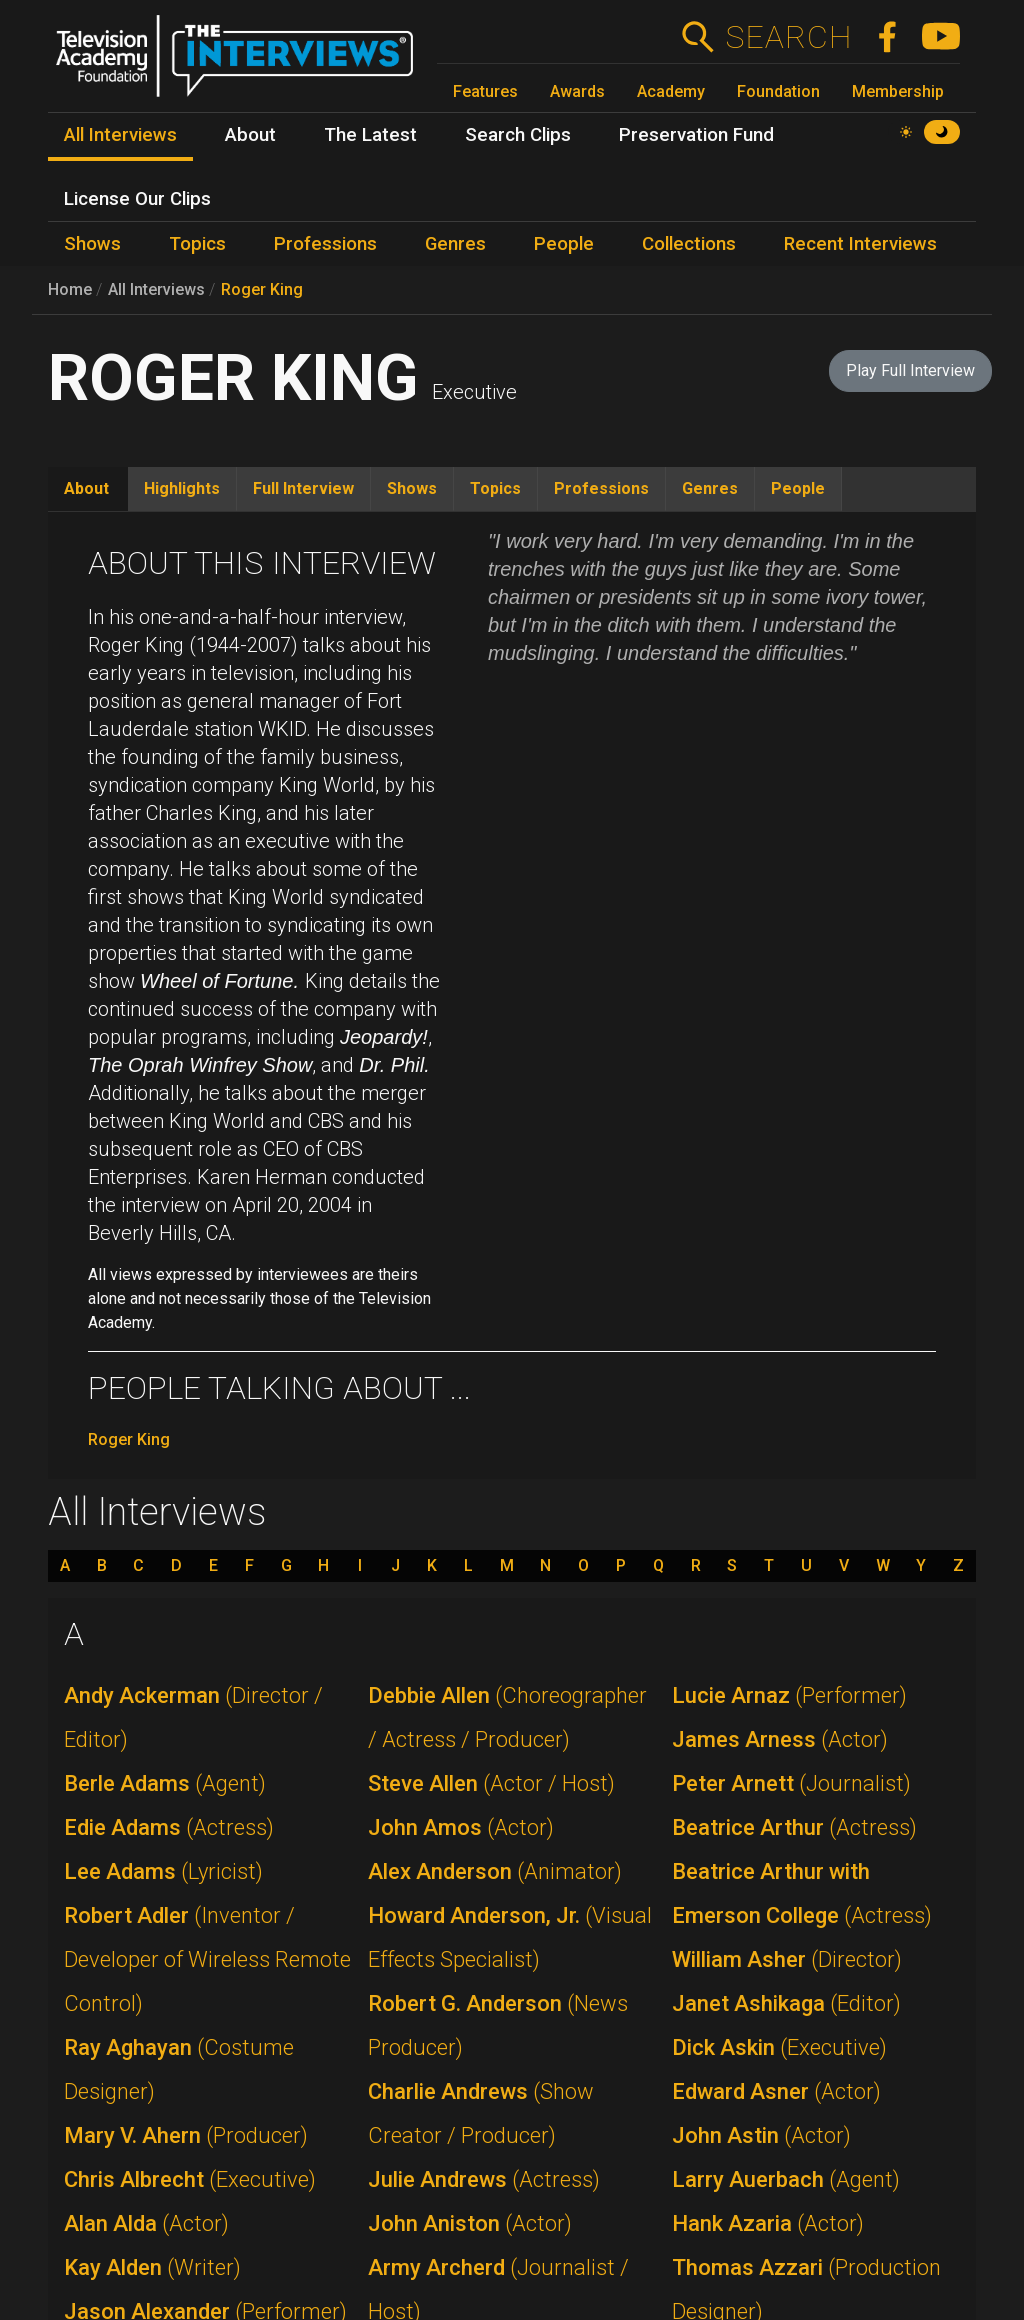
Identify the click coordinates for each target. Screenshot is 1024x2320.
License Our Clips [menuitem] (137, 199)
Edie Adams (169, 1827)
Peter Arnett (791, 1783)
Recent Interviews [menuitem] (860, 244)
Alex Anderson (495, 1871)
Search (788, 37)
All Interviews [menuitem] (120, 135)
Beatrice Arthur (794, 1827)
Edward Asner (776, 2091)
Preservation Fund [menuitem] (696, 135)
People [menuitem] (564, 244)
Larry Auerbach (786, 2179)
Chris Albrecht (190, 2179)
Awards (577, 91)
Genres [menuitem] (455, 244)
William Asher (787, 1959)
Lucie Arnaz (789, 1695)
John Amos (461, 1827)
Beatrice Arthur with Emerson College (802, 1893)
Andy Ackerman (193, 1717)
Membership (898, 91)
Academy (671, 91)
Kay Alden (152, 2267)
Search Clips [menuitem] (518, 135)
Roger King (262, 289)
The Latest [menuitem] (370, 135)
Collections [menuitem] (689, 244)
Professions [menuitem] (325, 244)
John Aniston (470, 2223)
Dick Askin (779, 2047)
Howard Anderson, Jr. (510, 1937)
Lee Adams (163, 1871)
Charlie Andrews (481, 2113)
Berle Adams (165, 1783)
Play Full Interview (910, 370)
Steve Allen (491, 1783)
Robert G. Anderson (498, 2025)
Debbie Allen (507, 1717)
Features (485, 91)
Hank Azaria (768, 2223)
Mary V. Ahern (186, 2135)
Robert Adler (207, 1959)
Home (70, 289)
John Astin (761, 2135)
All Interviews (156, 289)
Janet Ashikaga (786, 2003)
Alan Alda (146, 2223)
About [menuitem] (250, 135)
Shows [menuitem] (92, 244)
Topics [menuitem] (197, 244)
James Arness (780, 1739)
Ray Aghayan (179, 2069)
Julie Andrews (484, 2179)
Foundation (778, 91)
